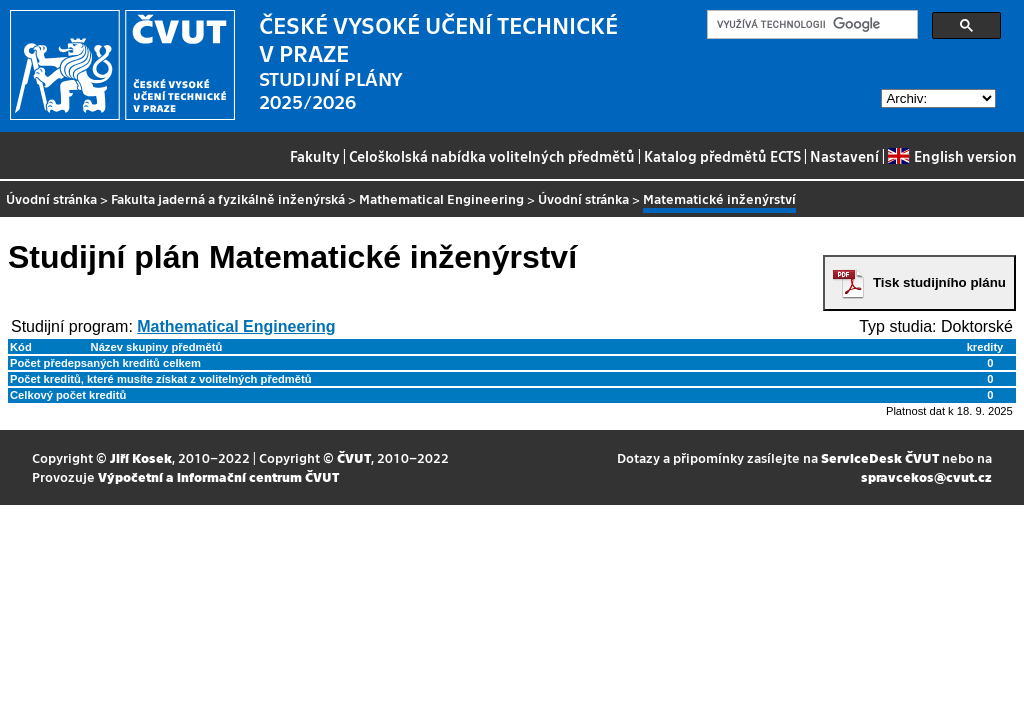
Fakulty (315, 156)
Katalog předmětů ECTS (722, 156)
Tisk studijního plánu (939, 282)
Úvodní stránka (51, 198)
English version (952, 156)
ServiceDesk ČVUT (880, 457)
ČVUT (354, 457)
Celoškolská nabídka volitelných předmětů (492, 156)
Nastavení (844, 156)
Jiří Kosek (141, 457)
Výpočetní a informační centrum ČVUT (218, 476)
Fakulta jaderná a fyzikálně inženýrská (228, 198)
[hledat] (810, 25)
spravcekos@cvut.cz (926, 476)
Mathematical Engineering (441, 198)
